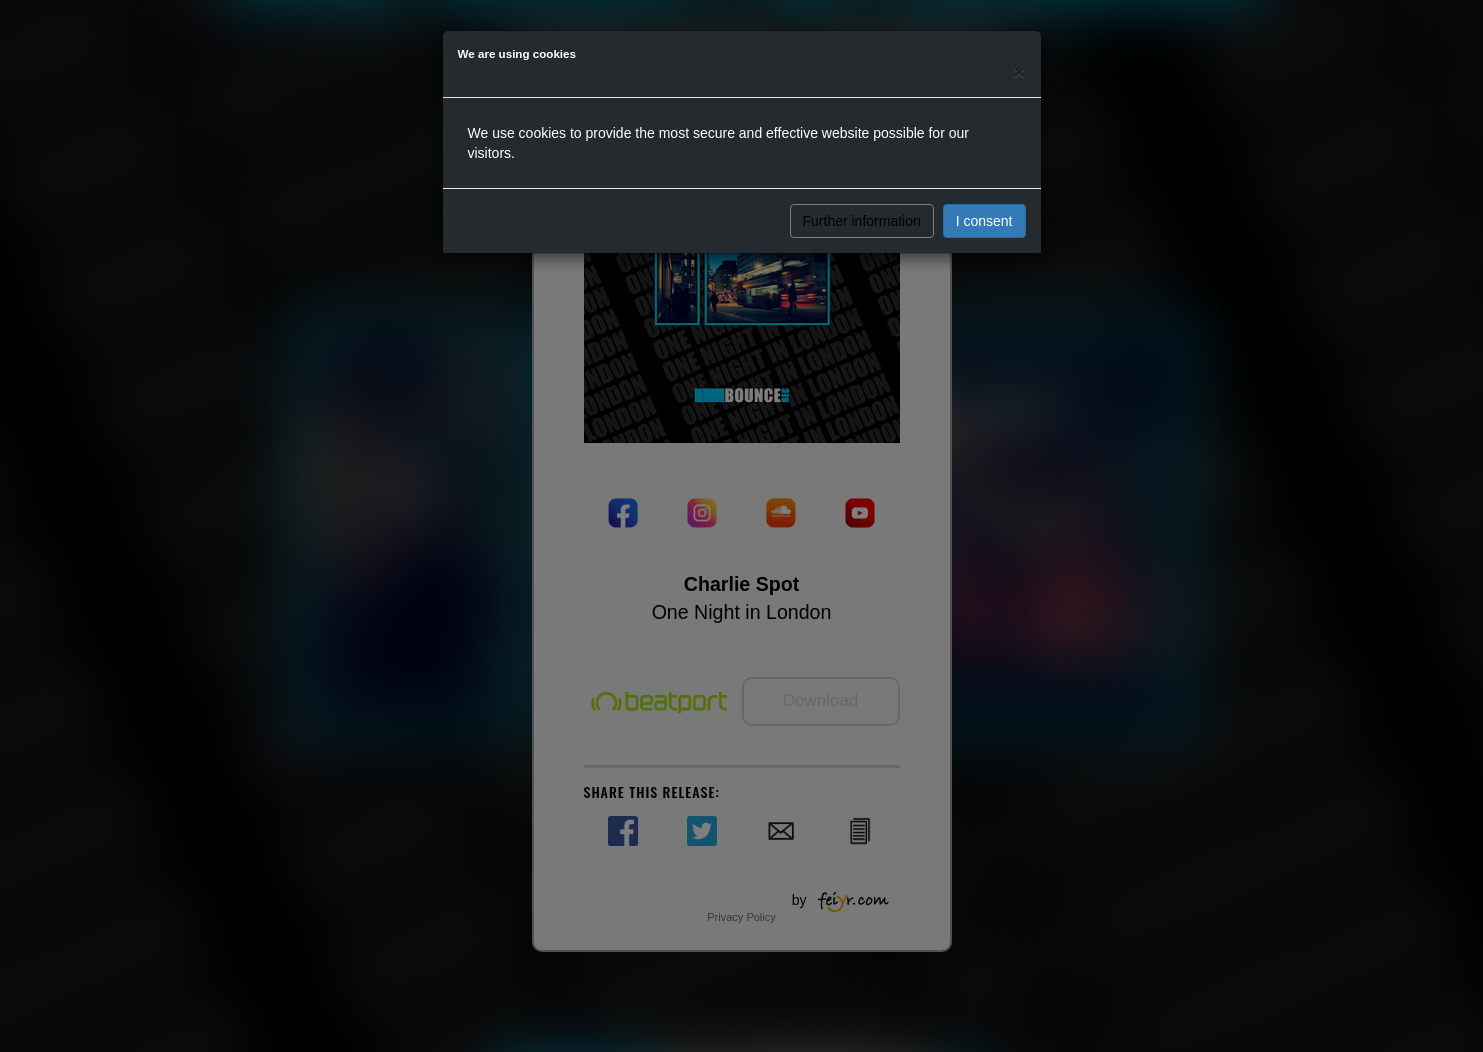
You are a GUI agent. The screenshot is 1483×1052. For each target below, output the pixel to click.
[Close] (1019, 71)
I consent (984, 221)
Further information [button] (862, 221)
